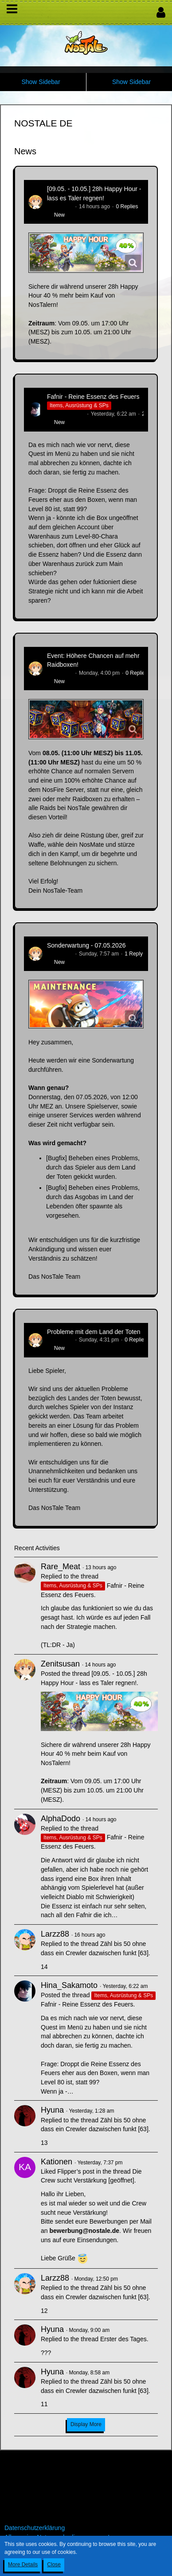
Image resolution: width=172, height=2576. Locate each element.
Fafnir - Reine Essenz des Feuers (93, 396)
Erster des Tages (123, 2339)
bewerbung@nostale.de (84, 2230)
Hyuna (52, 2110)
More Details (23, 2564)
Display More (86, 2424)
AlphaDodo (60, 1818)
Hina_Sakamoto (66, 414)
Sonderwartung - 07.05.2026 (86, 945)
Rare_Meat (60, 1566)
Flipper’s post (75, 2171)
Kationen (56, 2161)
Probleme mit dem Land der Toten (94, 1331)
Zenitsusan (60, 206)
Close (54, 2564)
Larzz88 (55, 1934)
